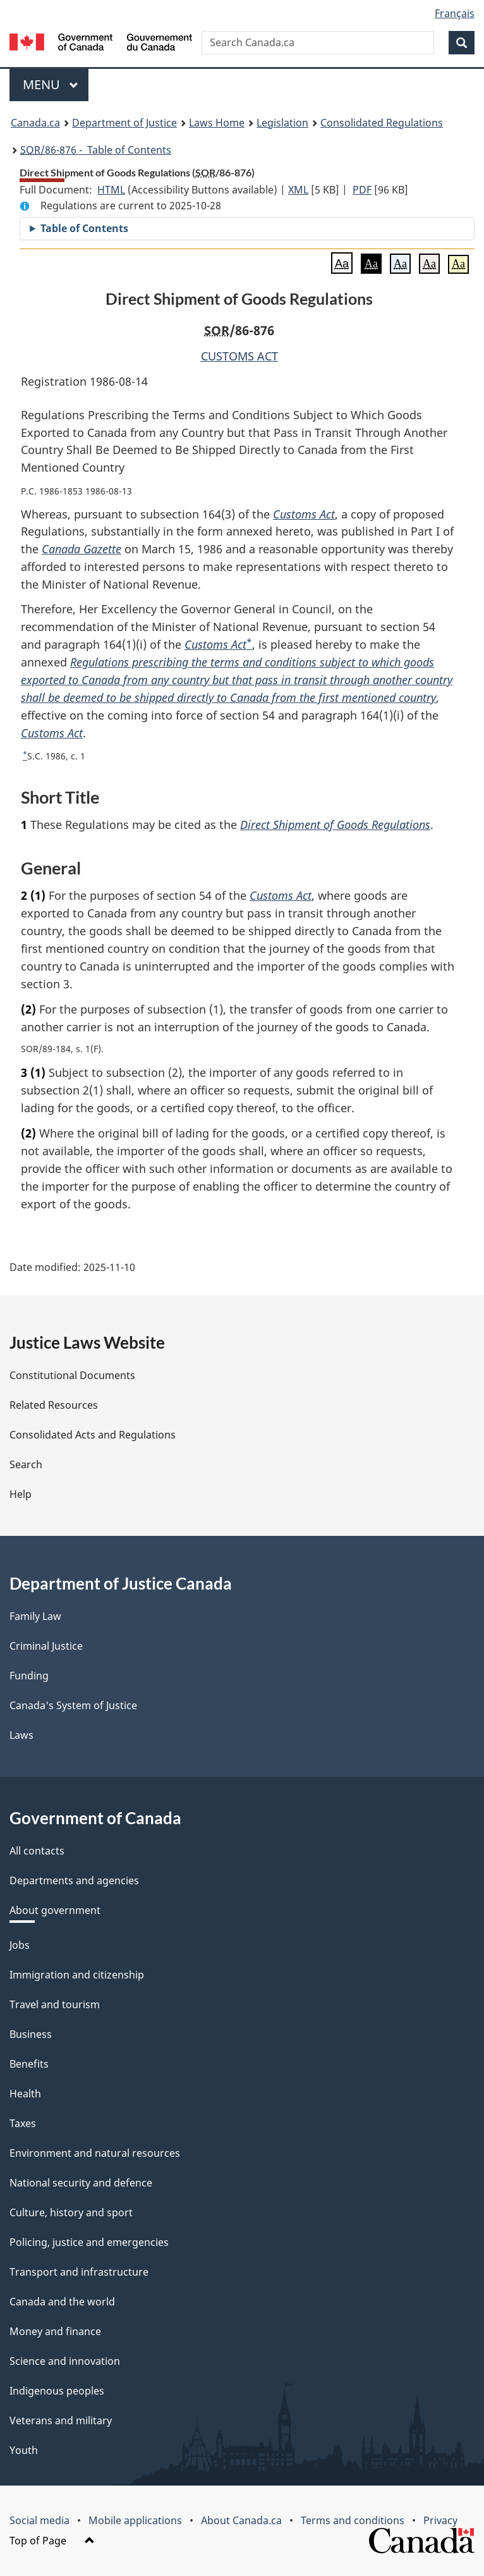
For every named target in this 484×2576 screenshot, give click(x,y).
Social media (39, 2520)
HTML (111, 190)
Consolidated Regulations (381, 123)
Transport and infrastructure (78, 2272)
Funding (29, 1676)
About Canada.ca (241, 2520)
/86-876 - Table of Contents (95, 150)
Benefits (29, 2064)
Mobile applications (135, 2520)
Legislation (282, 123)
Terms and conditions (352, 2520)
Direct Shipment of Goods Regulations (335, 824)
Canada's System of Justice (73, 1705)
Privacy (440, 2520)
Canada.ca (35, 123)
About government (54, 1910)
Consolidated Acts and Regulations (92, 1435)
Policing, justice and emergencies (89, 2242)
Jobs (19, 1945)
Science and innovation (64, 2361)
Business (30, 2034)
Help (20, 1494)
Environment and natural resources (94, 2153)
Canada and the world (62, 2302)
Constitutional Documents (72, 1375)
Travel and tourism (54, 2004)
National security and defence (80, 2183)
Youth (23, 2450)
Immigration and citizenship (76, 1975)
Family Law (35, 1616)
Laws (21, 1735)
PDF (362, 190)
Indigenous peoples (56, 2391)
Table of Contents (84, 228)
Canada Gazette (81, 548)
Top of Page (52, 2541)
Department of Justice (124, 123)
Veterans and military (60, 2420)
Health (25, 2094)
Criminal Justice (46, 1646)
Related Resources (53, 1405)
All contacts (36, 1851)
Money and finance (55, 2331)
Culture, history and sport (71, 2212)
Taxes (22, 2123)
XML (298, 190)
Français (455, 13)
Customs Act (304, 514)
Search (25, 1464)
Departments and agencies (74, 1880)
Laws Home (217, 123)
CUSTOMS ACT (239, 356)
